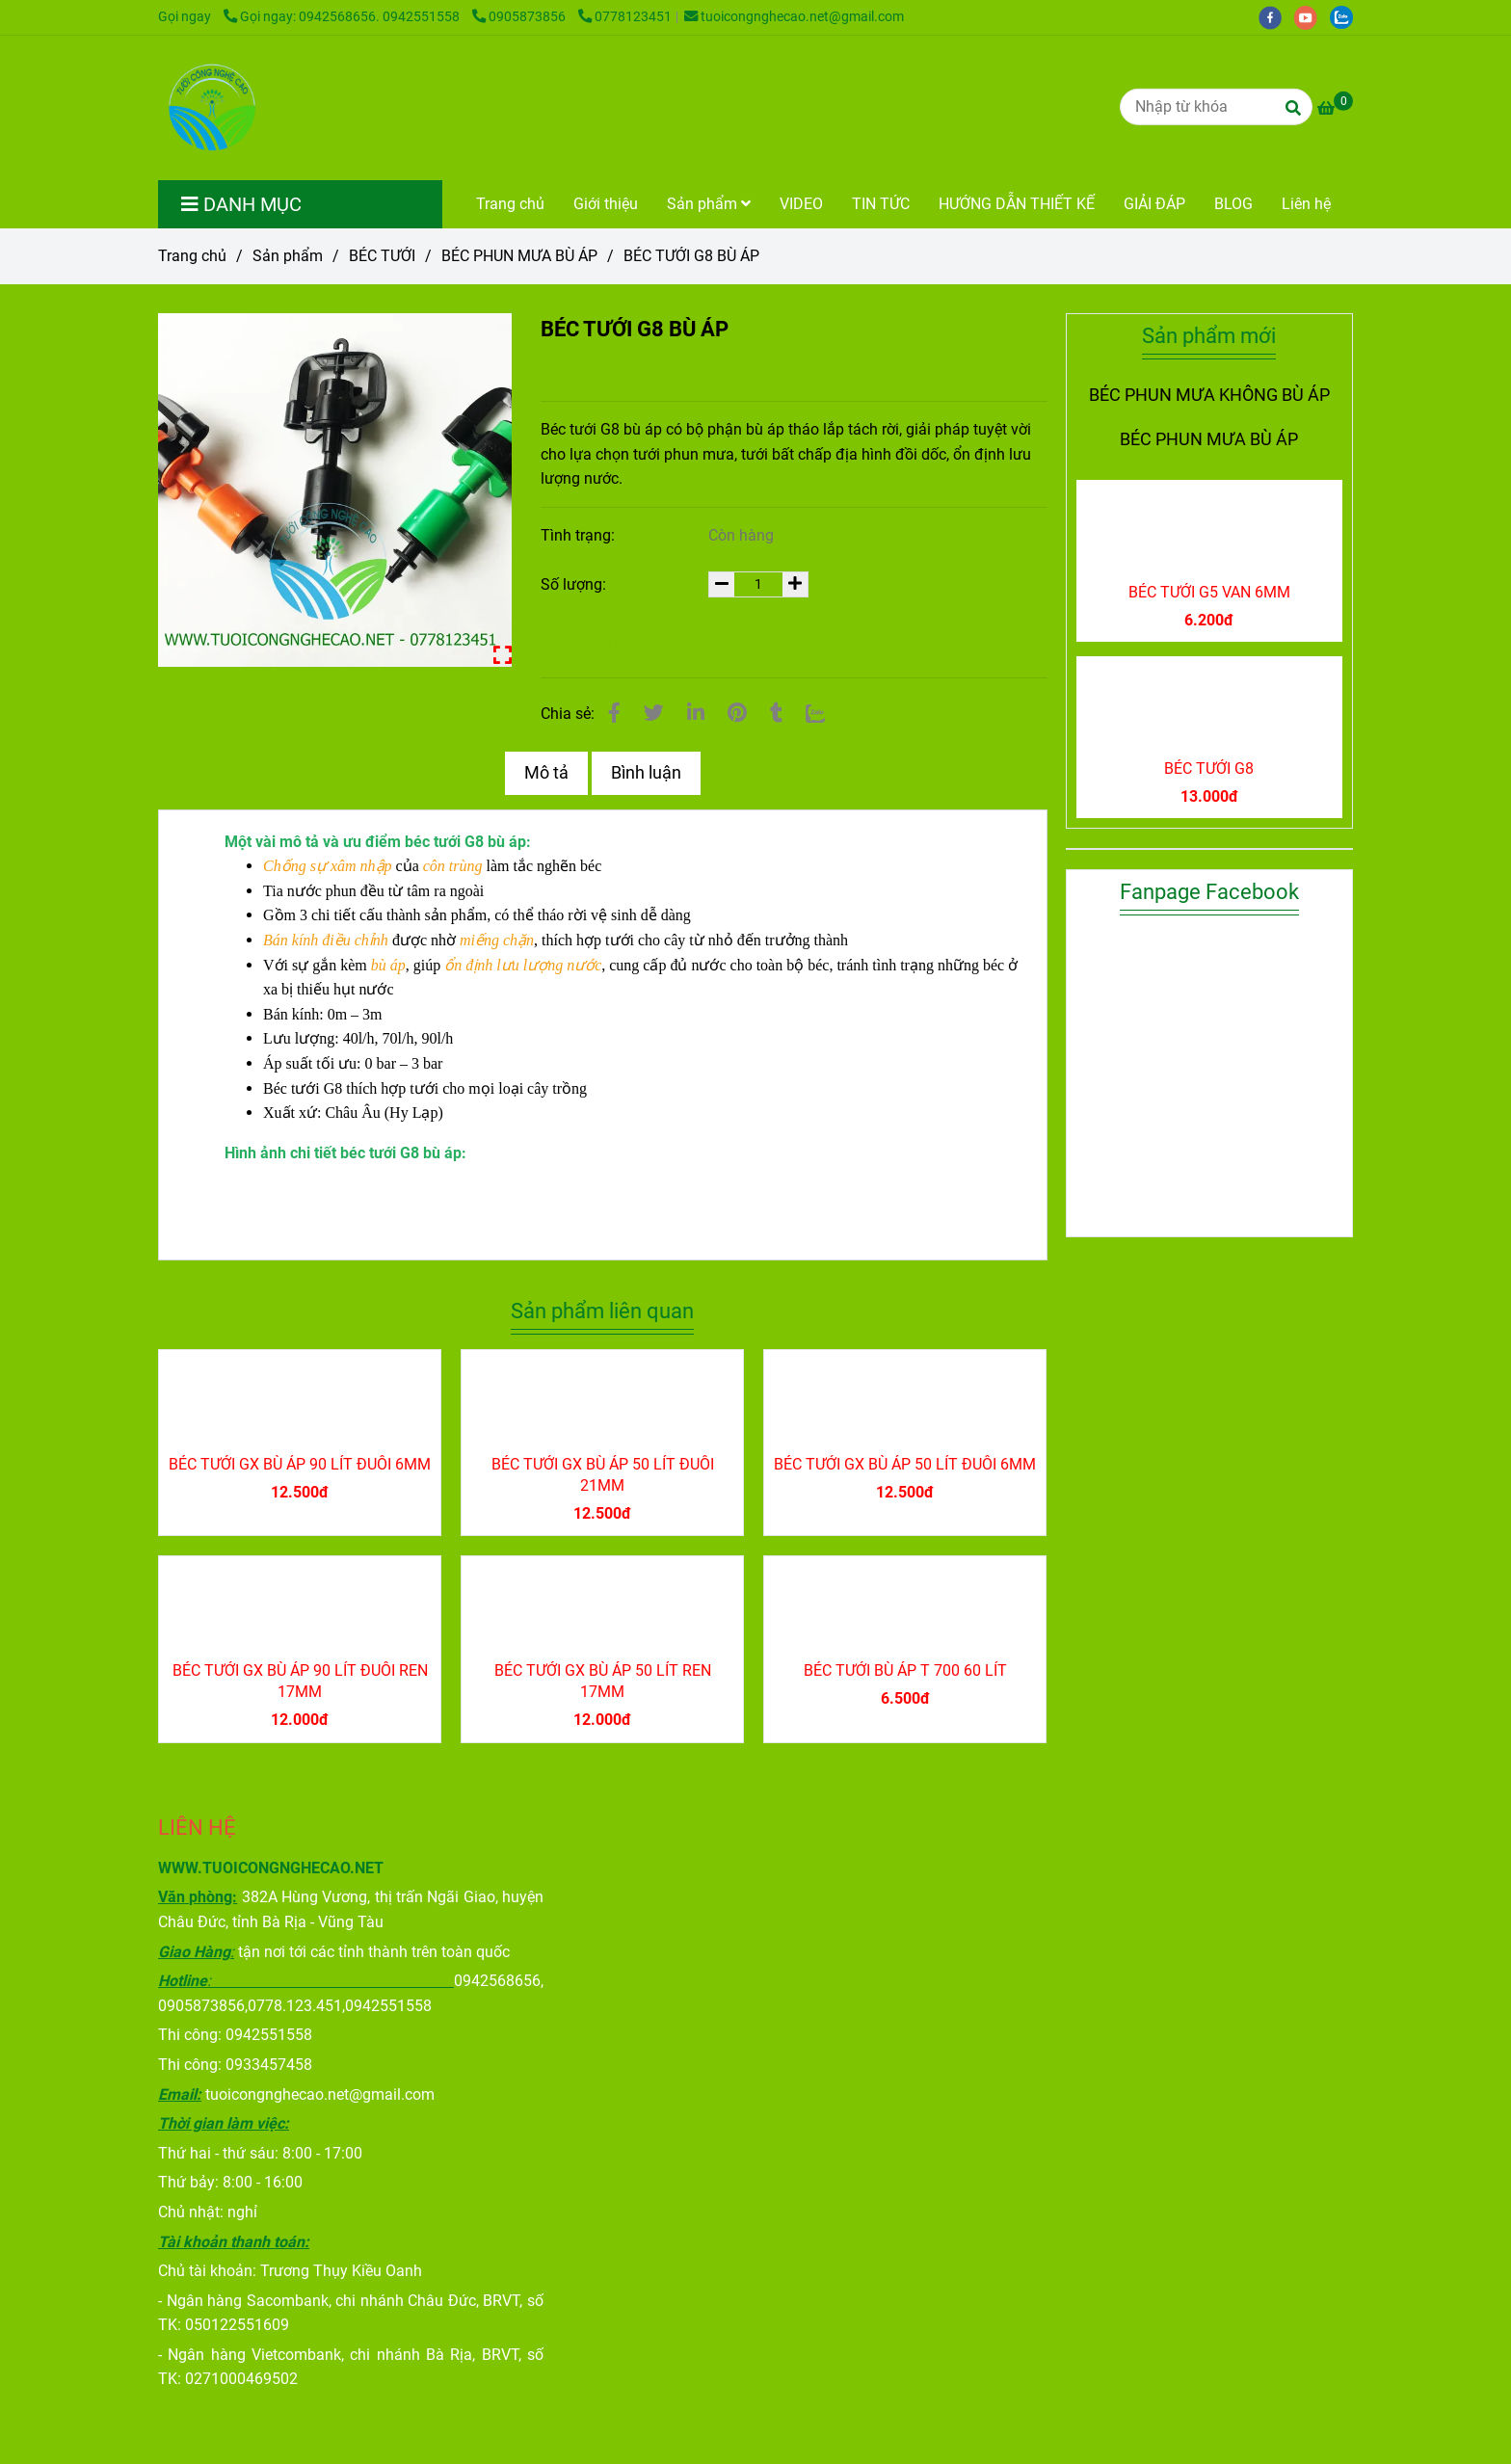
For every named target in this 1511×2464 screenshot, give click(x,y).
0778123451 (625, 17)
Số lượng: (575, 584)
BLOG (1233, 204)
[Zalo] (815, 713)
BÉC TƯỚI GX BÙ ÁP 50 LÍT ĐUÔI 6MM (905, 1464)
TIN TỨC (881, 204)
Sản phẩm (709, 204)
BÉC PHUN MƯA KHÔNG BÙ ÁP (1209, 395)
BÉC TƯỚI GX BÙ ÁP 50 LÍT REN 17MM (602, 1681)
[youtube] (1312, 17)
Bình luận (646, 772)
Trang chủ (510, 204)
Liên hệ (1306, 204)
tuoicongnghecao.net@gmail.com (794, 17)
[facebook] (1276, 17)
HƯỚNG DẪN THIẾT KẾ (1017, 204)
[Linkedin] (695, 713)
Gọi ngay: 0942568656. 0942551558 (343, 17)
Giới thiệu (605, 204)
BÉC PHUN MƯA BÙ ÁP (519, 256)
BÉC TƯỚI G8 (1209, 768)
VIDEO (801, 204)
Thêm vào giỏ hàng (659, 643)
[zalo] (1346, 17)
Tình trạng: (580, 535)
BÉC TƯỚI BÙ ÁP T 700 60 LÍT (905, 1670)
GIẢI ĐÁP (1154, 204)
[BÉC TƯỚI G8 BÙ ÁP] (210, 108)
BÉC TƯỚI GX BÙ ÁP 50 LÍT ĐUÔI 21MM (602, 1475)
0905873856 (520, 17)
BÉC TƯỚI (382, 256)
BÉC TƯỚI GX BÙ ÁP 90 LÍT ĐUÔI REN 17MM (300, 1681)
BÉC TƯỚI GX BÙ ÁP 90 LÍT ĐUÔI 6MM (300, 1464)
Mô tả (546, 772)
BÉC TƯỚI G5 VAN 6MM (1209, 592)
